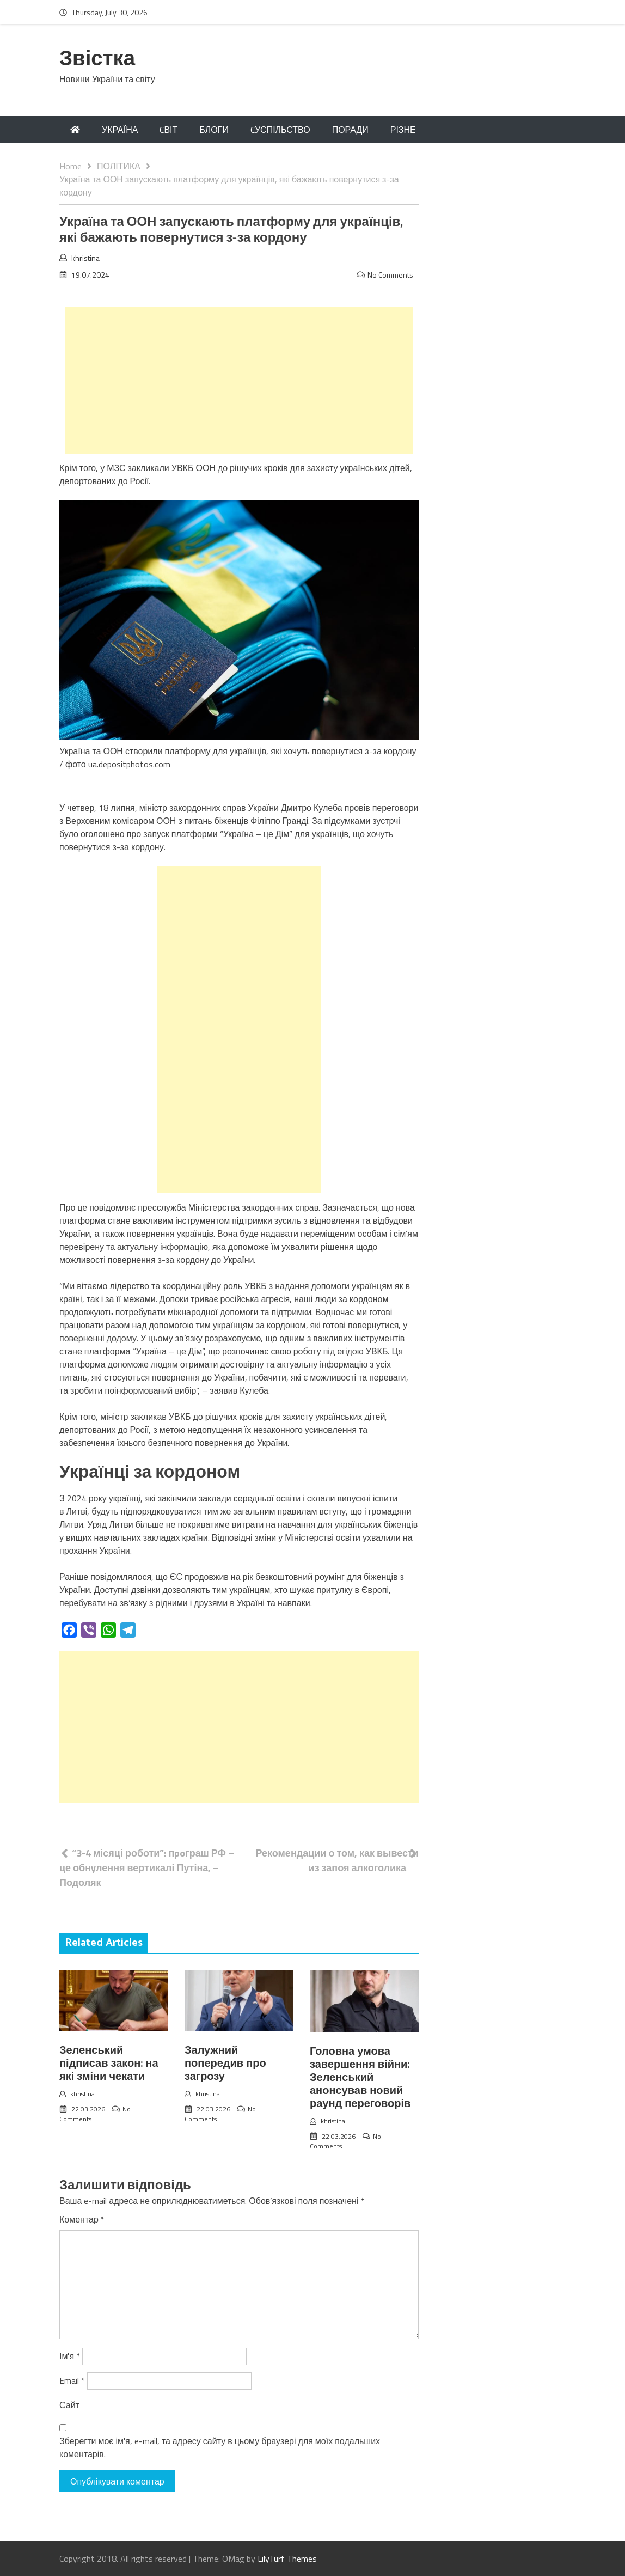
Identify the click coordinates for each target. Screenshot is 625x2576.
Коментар (82, 2219)
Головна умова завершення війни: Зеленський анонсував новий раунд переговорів (360, 2078)
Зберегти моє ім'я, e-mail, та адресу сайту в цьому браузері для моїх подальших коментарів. (219, 2447)
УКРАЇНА (120, 129)
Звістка (97, 59)
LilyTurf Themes (287, 2558)
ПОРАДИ (350, 129)
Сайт (69, 2405)
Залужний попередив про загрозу (225, 2064)
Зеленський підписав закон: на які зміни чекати (108, 2064)
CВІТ (168, 129)
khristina (85, 258)
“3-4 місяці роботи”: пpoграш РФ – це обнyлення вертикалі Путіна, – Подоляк (146, 1868)
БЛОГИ (214, 129)
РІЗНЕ (403, 129)
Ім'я (69, 2356)
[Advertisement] (239, 380)
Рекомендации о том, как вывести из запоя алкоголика (337, 1860)
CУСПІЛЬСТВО (280, 129)
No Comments (390, 274)
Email (72, 2380)
